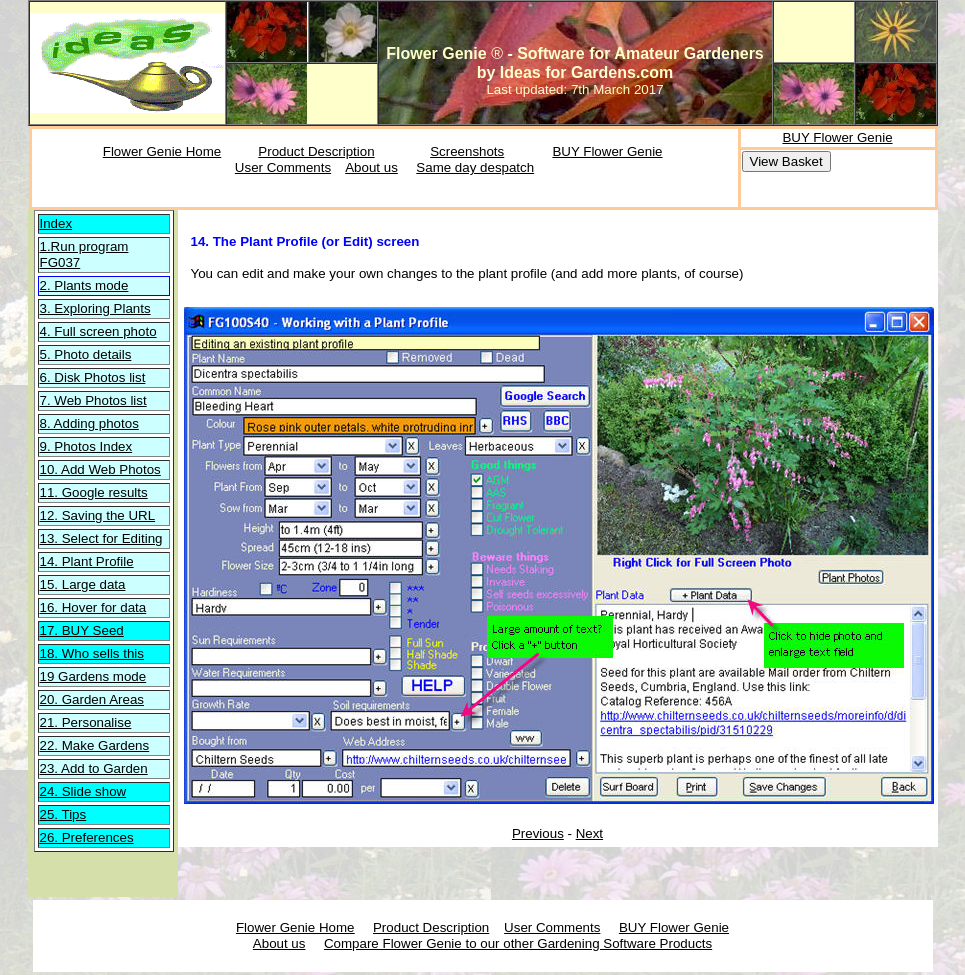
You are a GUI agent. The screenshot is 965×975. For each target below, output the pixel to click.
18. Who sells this (92, 653)
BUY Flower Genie (607, 151)
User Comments (283, 167)
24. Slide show (83, 791)
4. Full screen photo (98, 331)
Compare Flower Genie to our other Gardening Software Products (518, 943)
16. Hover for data (93, 607)
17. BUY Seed (82, 630)
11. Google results (94, 492)
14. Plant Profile (87, 561)
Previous (538, 833)
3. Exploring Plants (95, 308)
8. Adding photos (89, 423)
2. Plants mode (84, 285)
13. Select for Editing (101, 538)
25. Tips (63, 814)
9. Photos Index (86, 446)
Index (56, 223)
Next (589, 833)
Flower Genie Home (162, 151)
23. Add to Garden (94, 768)
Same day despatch (475, 167)
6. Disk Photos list (93, 377)
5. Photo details (86, 354)
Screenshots (467, 151)
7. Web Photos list (93, 400)
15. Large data (83, 584)
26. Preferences (87, 837)
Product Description (316, 151)
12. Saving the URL (98, 515)
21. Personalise (86, 722)
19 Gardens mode (93, 676)
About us (371, 167)
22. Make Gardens (95, 745)
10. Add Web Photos (100, 469)
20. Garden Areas (92, 699)
